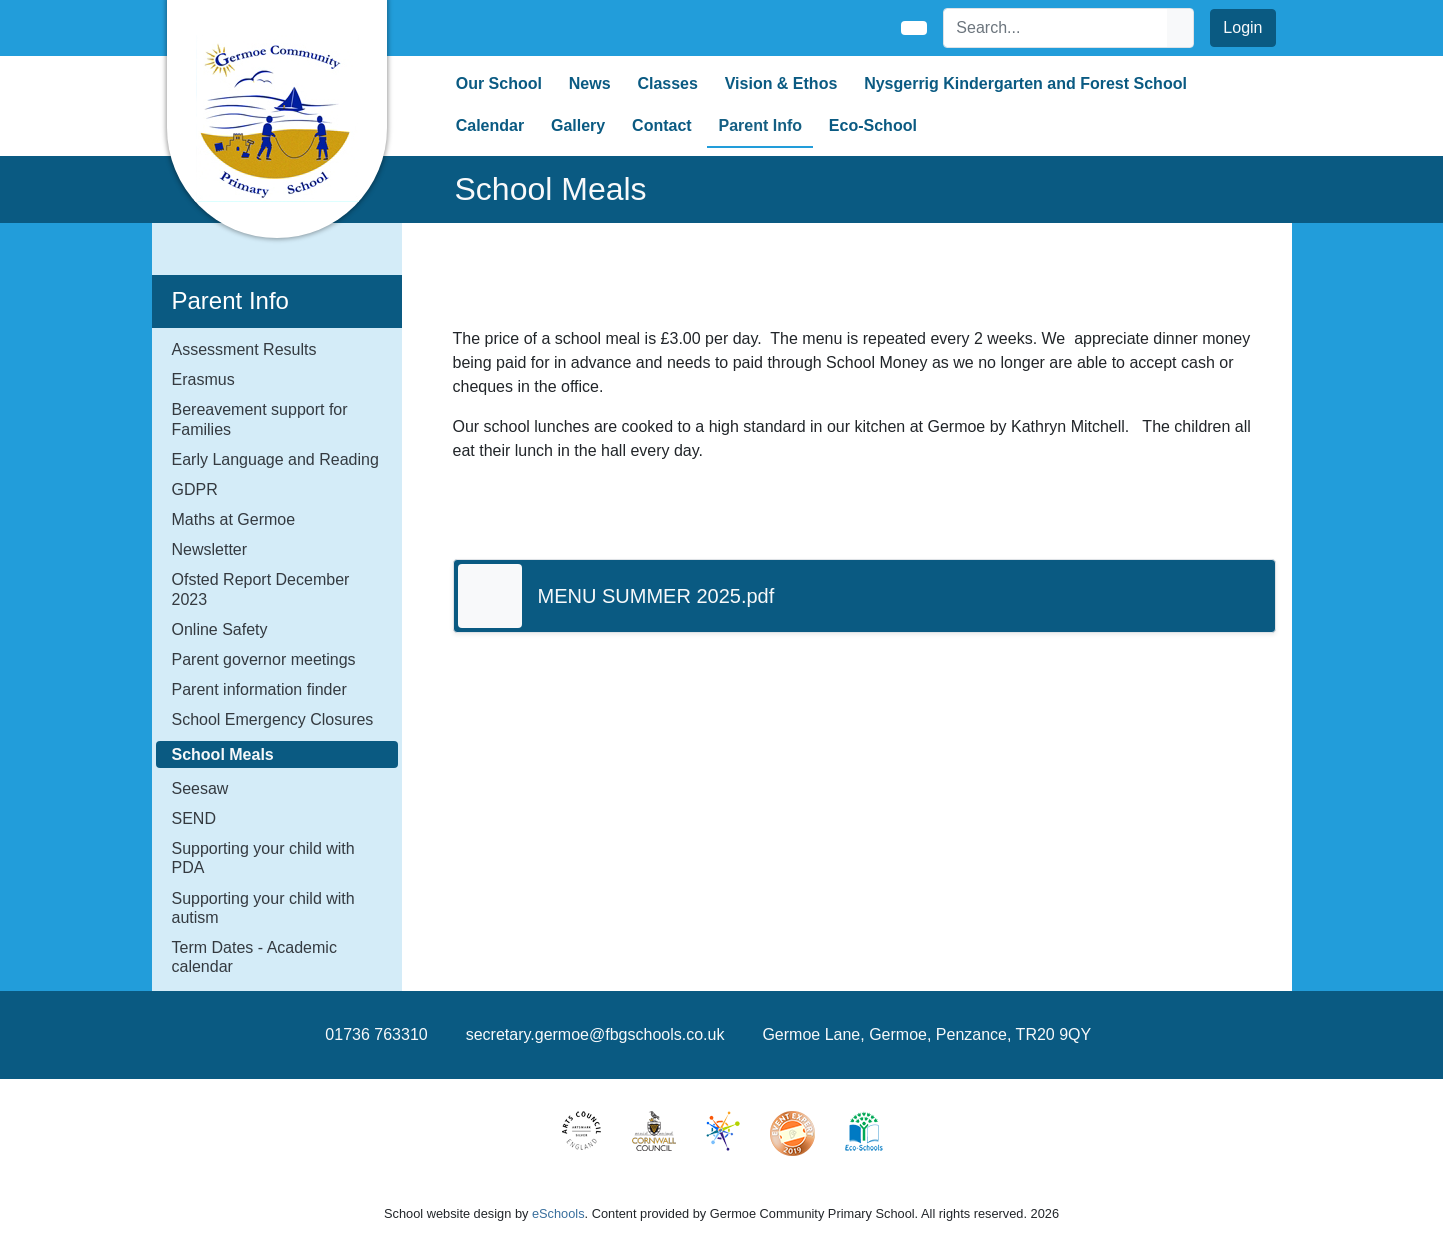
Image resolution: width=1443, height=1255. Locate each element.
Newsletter (210, 549)
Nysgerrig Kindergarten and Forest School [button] (1025, 83)
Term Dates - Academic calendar (254, 957)
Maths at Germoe (234, 519)
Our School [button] (499, 83)
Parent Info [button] (760, 125)
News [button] (590, 83)
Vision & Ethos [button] (781, 83)
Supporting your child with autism (263, 908)
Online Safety (220, 629)
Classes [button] (667, 83)
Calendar (490, 125)
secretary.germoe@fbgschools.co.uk (595, 1034)
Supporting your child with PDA (263, 858)
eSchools (558, 1213)
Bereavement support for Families (260, 419)
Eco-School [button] (873, 125)
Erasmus (203, 379)
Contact (662, 125)
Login (1242, 27)
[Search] (1056, 28)
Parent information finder (259, 689)
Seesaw (200, 788)
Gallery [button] (578, 125)
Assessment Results (244, 349)
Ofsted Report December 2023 (261, 589)
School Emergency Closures (273, 719)
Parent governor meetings (264, 659)
